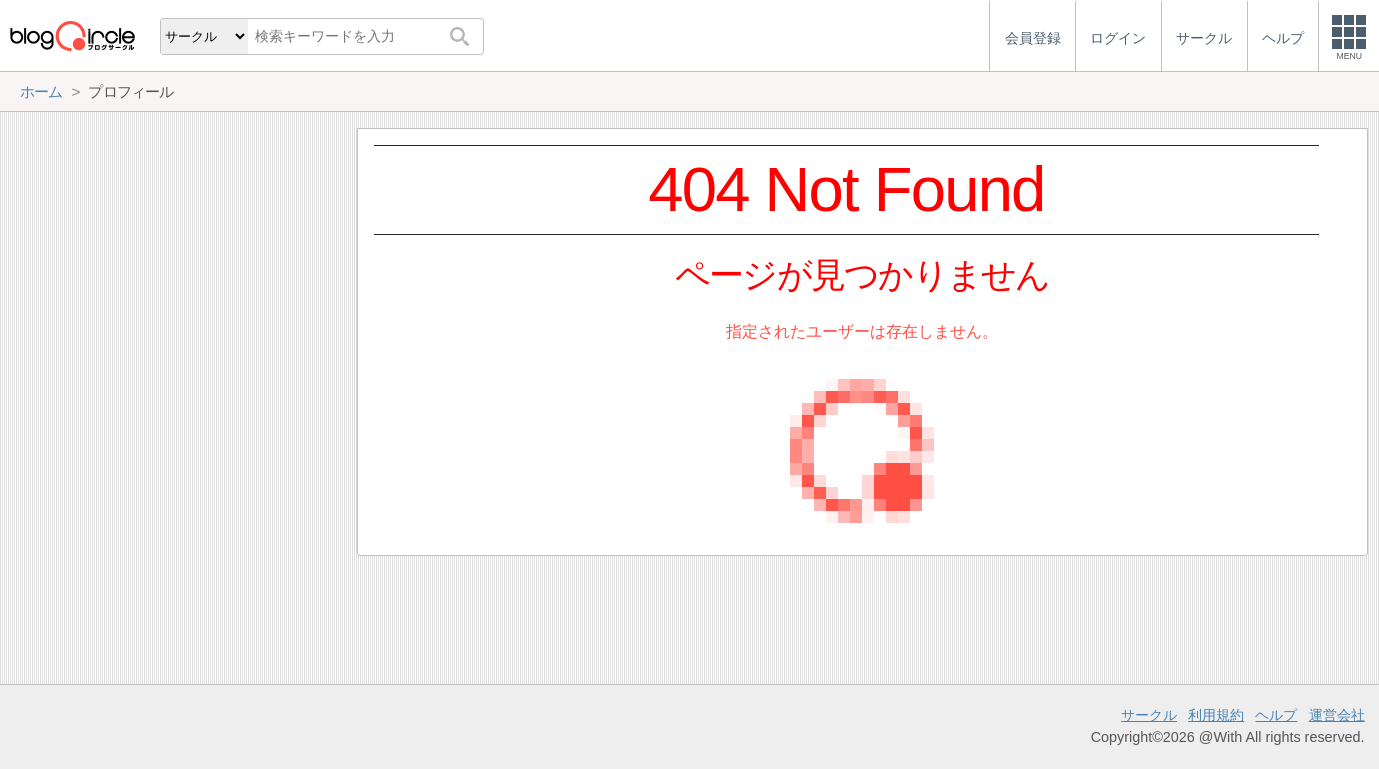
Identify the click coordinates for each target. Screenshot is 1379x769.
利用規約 (1216, 715)
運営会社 (1337, 715)
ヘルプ (1276, 715)
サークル (1149, 715)
